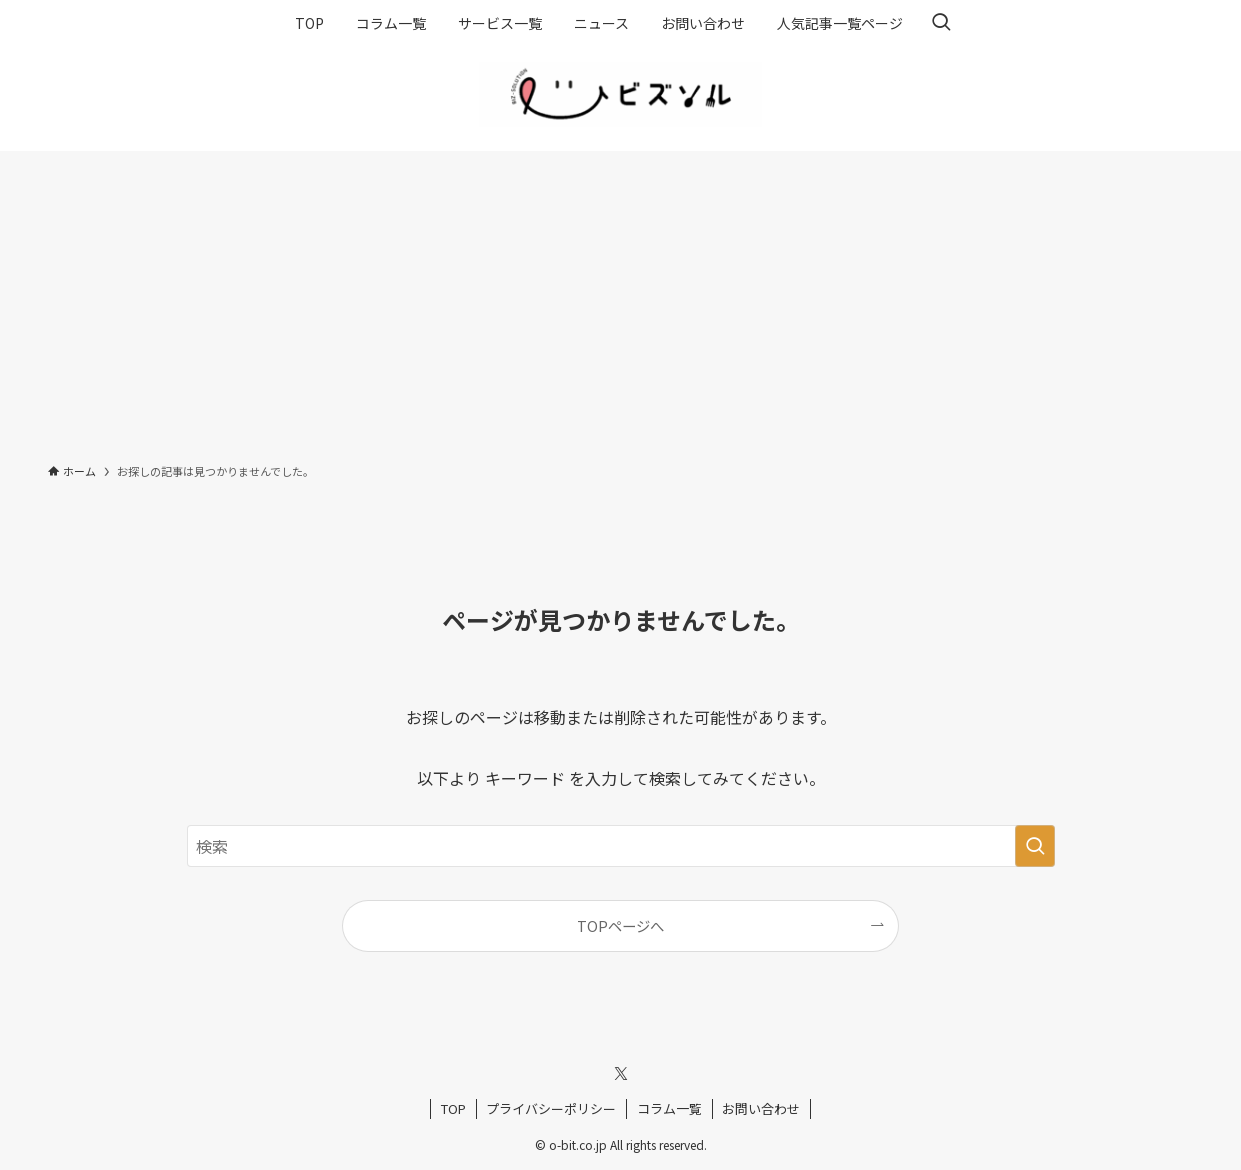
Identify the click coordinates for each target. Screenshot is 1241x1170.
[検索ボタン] (941, 23)
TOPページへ (620, 925)
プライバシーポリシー (551, 1108)
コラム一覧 (669, 1108)
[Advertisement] (621, 301)
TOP (453, 1108)
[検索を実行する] (1035, 846)
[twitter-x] (621, 1074)
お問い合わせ (761, 1108)
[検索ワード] (621, 846)
